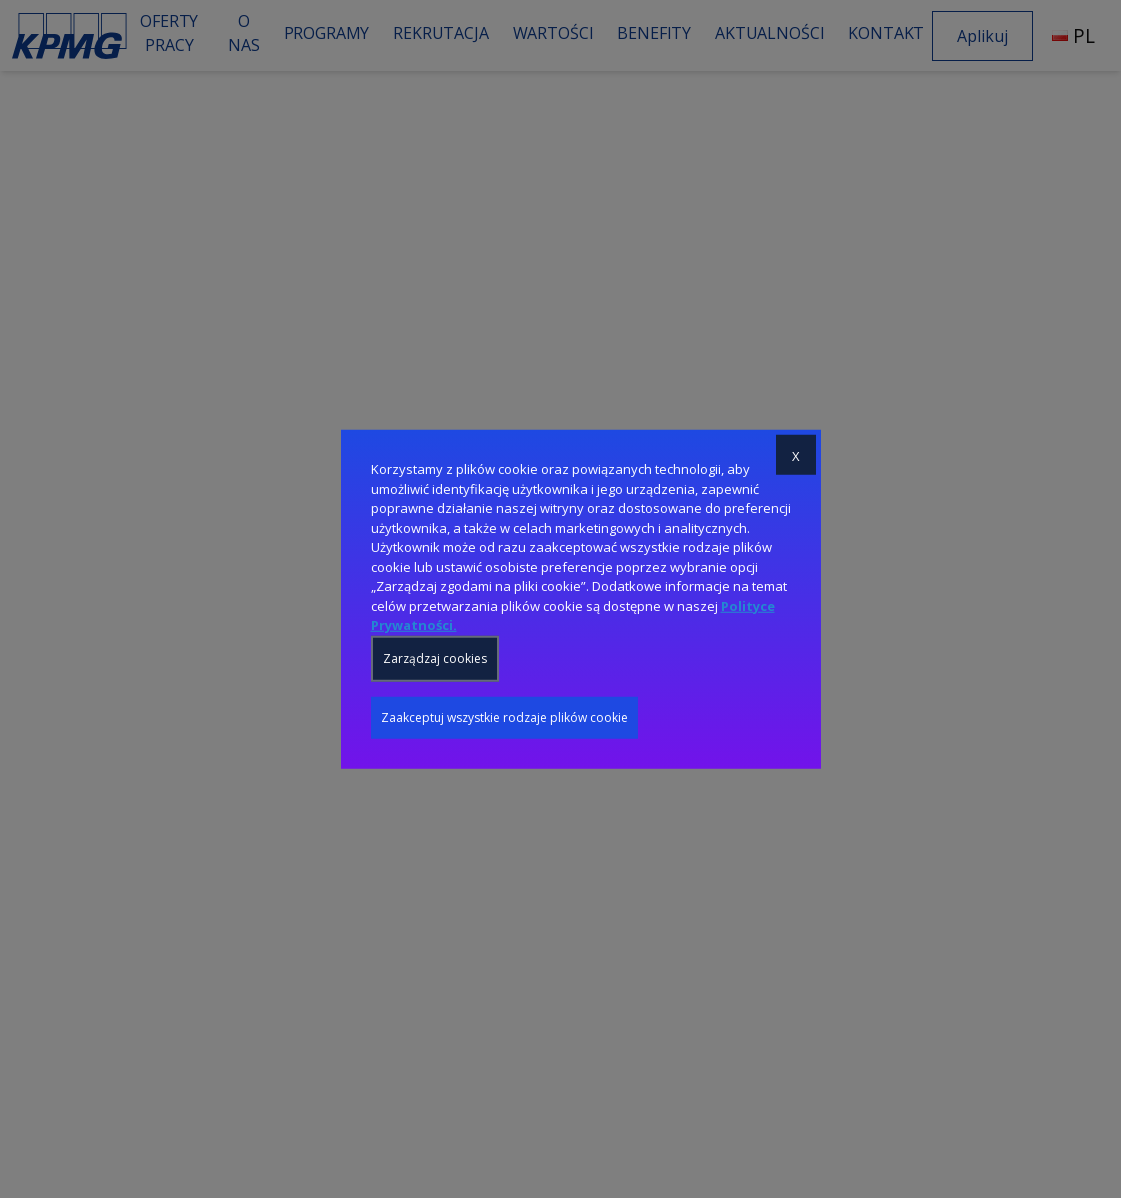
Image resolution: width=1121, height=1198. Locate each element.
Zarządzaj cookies (435, 657)
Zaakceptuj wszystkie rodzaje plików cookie (504, 716)
